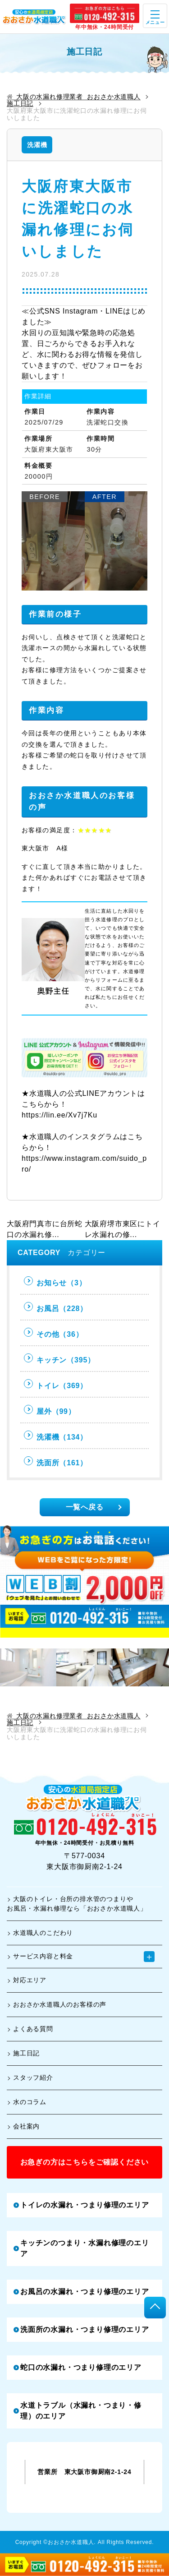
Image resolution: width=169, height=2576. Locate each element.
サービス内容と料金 (81, 1956)
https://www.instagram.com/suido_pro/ (84, 1163)
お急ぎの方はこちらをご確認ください (84, 2162)
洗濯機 (37, 144)
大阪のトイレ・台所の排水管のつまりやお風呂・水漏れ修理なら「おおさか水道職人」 (77, 1903)
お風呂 (55, 1307)
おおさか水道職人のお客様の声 (56, 2004)
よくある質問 (30, 2028)
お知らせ (55, 1281)
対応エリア (26, 1980)
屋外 (50, 1410)
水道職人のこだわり (40, 1932)
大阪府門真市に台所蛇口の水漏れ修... (44, 1229)
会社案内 (23, 2126)
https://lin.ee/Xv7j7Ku (59, 1115)
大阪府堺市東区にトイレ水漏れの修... (122, 1229)
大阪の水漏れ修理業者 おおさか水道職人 (74, 96)
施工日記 (20, 103)
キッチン (59, 1358)
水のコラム (26, 2101)
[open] (155, 16)
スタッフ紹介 (30, 2077)
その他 (53, 1333)
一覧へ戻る (94, 1507)
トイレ (55, 1384)
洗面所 (55, 1461)
